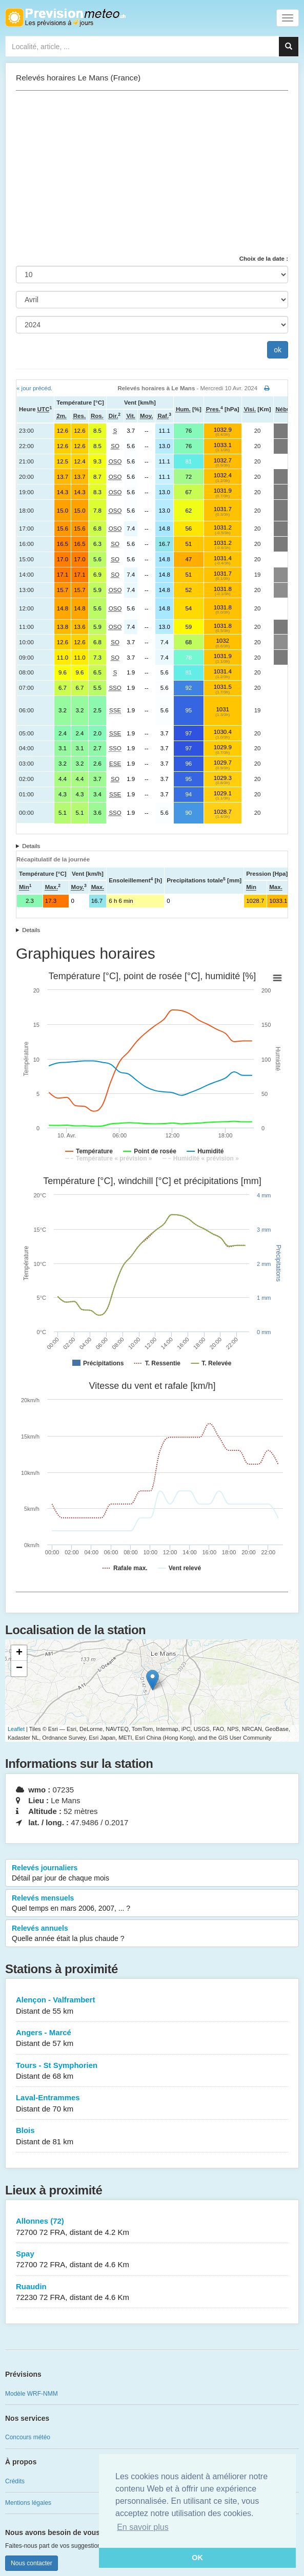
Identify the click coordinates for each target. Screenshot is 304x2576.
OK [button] (197, 2557)
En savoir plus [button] (143, 2527)
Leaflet (16, 1729)
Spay (152, 2259)
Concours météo (27, 2437)
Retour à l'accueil (65, 17)
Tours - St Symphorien (152, 2071)
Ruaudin (152, 2292)
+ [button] (19, 1653)
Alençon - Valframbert (152, 2005)
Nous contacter (31, 2563)
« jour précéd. (34, 388)
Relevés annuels (152, 1934)
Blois (152, 2136)
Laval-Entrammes (152, 2103)
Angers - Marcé (152, 2038)
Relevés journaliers (152, 1873)
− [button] (19, 1668)
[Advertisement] (152, 172)
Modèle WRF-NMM (31, 2393)
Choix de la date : (263, 259)
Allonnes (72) (152, 2226)
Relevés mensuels (152, 1903)
